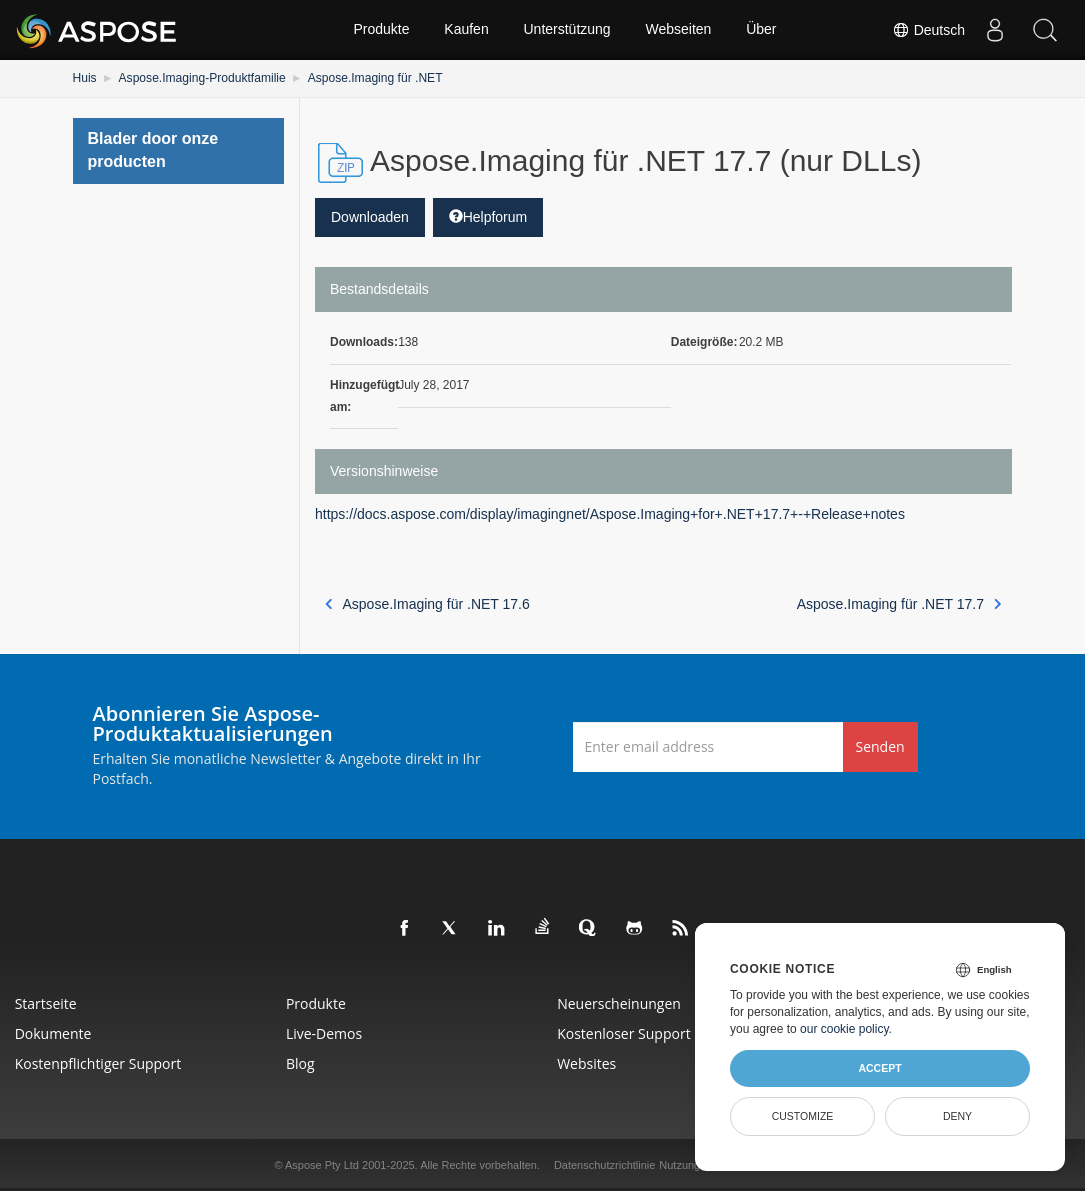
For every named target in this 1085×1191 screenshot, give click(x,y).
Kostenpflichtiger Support (98, 1063)
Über (762, 30)
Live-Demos (324, 1033)
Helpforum (488, 217)
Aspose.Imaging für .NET (373, 78)
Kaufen (466, 30)
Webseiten (679, 30)
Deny (957, 1116)
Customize (803, 1116)
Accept (879, 1068)
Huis (85, 78)
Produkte (381, 30)
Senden (880, 746)
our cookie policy (844, 1029)
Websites (587, 1063)
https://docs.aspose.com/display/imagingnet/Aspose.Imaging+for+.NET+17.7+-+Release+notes (610, 514)
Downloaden (370, 217)
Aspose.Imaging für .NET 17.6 (427, 604)
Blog (300, 1063)
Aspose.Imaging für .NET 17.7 (899, 604)
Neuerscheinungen (620, 1003)
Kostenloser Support (624, 1033)
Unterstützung (566, 30)
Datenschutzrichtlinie (605, 1165)
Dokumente (53, 1033)
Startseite (46, 1003)
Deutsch (928, 30)
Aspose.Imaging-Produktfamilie (201, 78)
